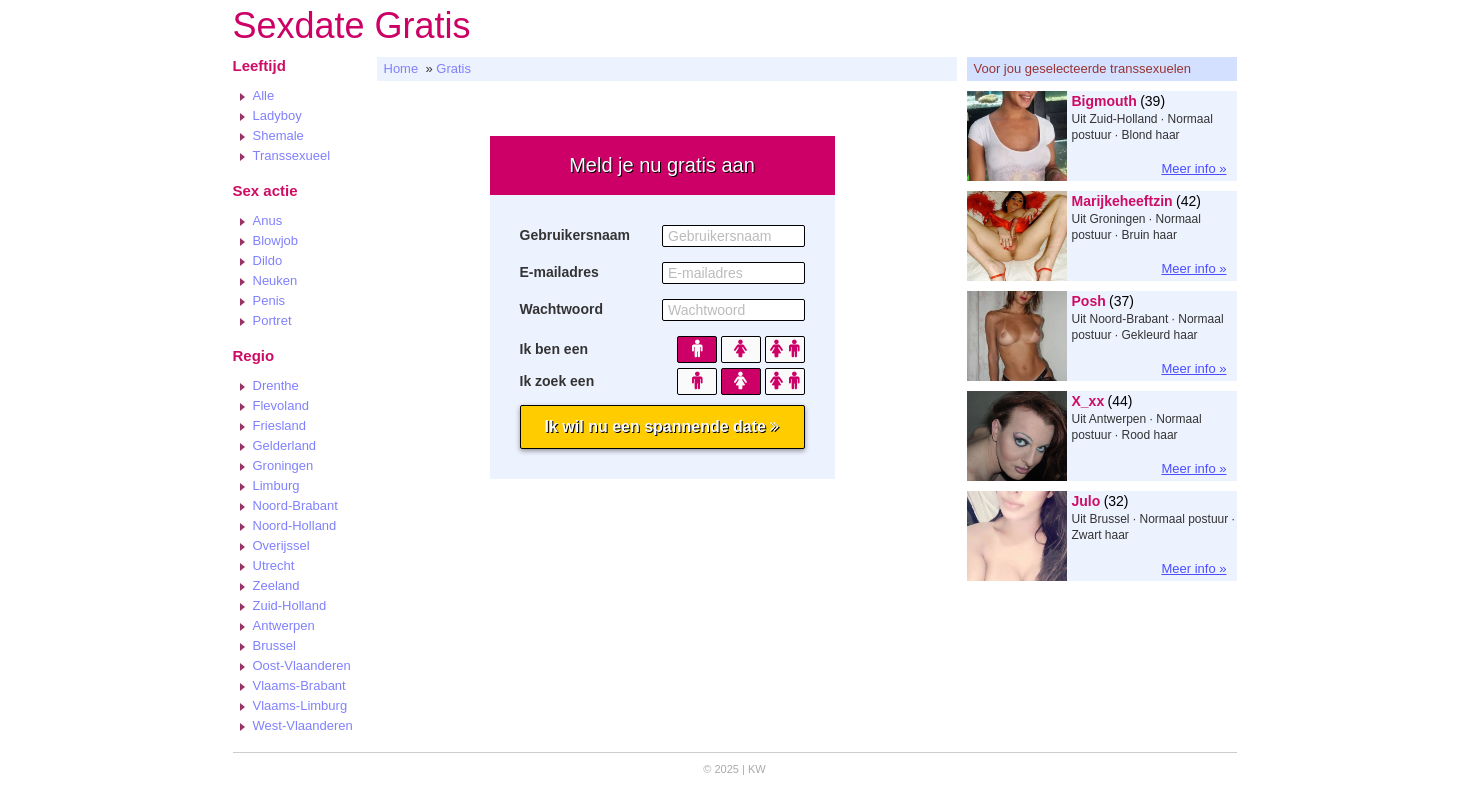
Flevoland (281, 405)
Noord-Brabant (295, 505)
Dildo (268, 260)
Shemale (278, 135)
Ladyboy (277, 115)
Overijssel (281, 545)
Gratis (453, 68)
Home (401, 68)
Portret (272, 320)
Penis (269, 300)
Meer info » (1193, 168)
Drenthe (276, 385)
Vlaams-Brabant (299, 685)
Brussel (274, 645)
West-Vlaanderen (303, 725)
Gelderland (285, 445)
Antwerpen (284, 625)
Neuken (275, 280)
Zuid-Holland (290, 605)
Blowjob (276, 240)
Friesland (279, 425)
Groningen (283, 465)
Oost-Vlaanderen (302, 665)
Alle (264, 95)
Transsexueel (292, 155)
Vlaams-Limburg (300, 705)
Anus (268, 220)
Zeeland (276, 585)
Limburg (276, 485)
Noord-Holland (295, 525)
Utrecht (274, 565)
